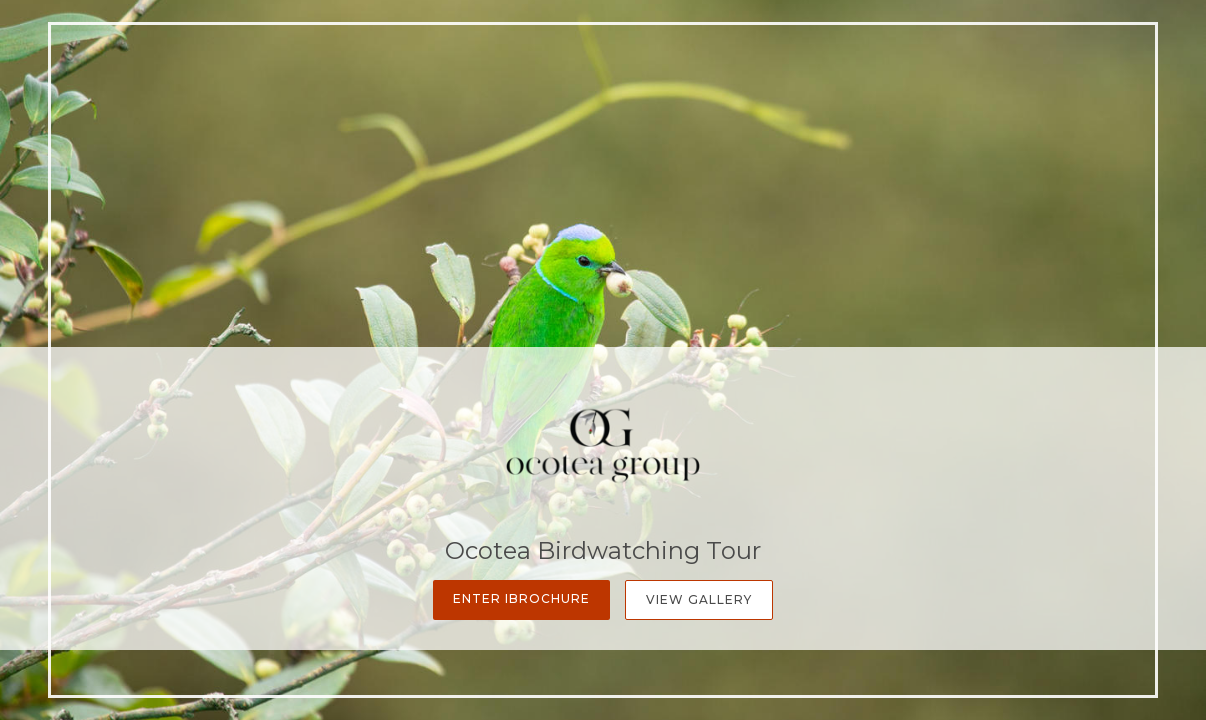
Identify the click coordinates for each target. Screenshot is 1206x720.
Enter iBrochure (521, 598)
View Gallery (699, 599)
